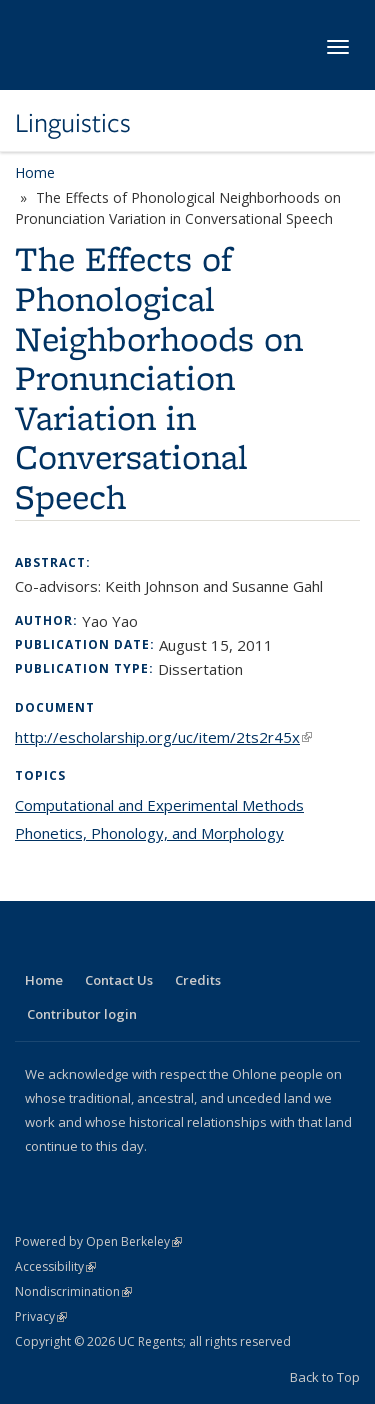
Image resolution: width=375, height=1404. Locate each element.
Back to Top (325, 1377)
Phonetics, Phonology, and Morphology (149, 833)
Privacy (41, 1316)
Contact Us (119, 980)
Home (35, 172)
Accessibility (55, 1266)
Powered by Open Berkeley (98, 1241)
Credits (198, 980)
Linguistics (73, 123)
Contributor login (82, 1014)
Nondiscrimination (73, 1291)
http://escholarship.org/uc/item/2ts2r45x (163, 737)
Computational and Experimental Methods (159, 805)
